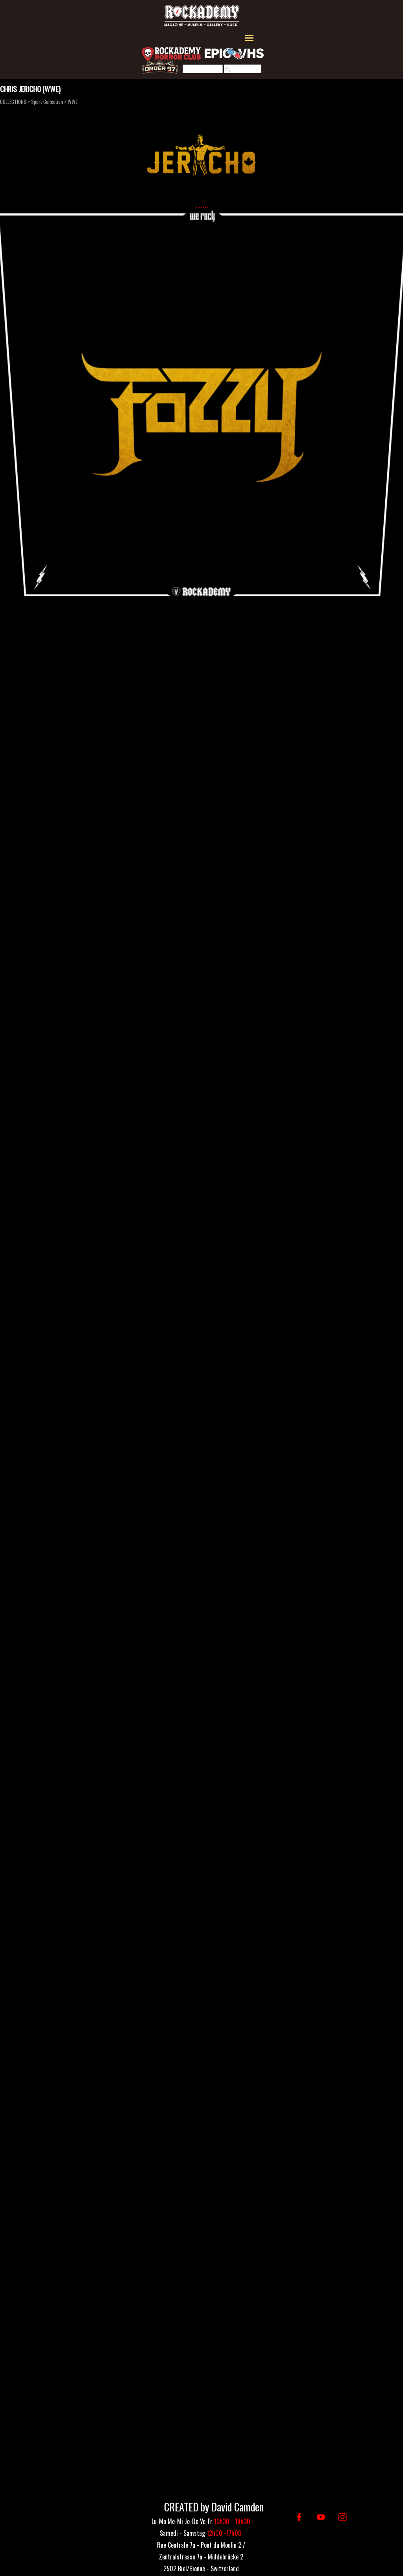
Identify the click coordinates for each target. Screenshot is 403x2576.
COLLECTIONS (13, 101)
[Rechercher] (203, 70)
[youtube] (321, 2517)
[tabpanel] (201, 2556)
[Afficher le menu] (249, 37)
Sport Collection (47, 101)
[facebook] (299, 2517)
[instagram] (342, 2517)
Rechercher (246, 69)
